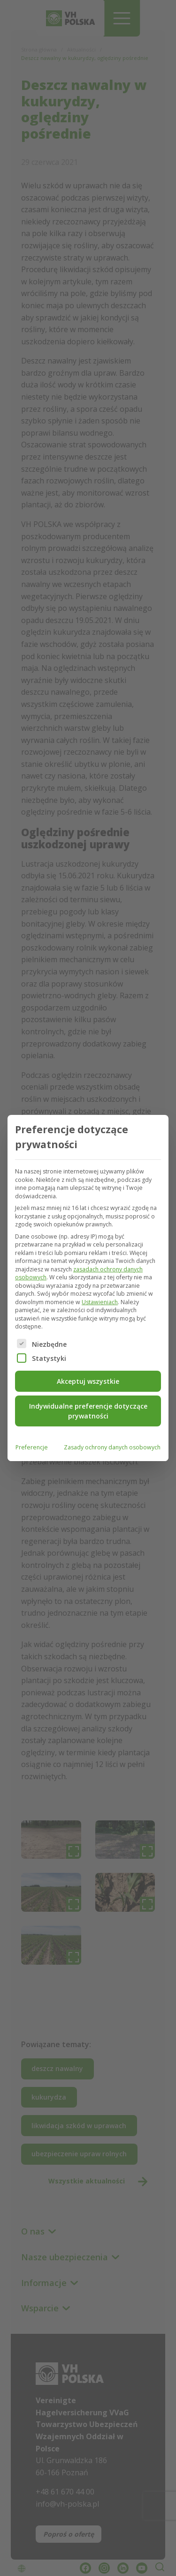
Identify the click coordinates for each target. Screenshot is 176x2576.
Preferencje (31, 1446)
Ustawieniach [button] (100, 1301)
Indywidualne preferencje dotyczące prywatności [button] (88, 1409)
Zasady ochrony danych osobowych (112, 1446)
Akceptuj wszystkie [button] (88, 1379)
